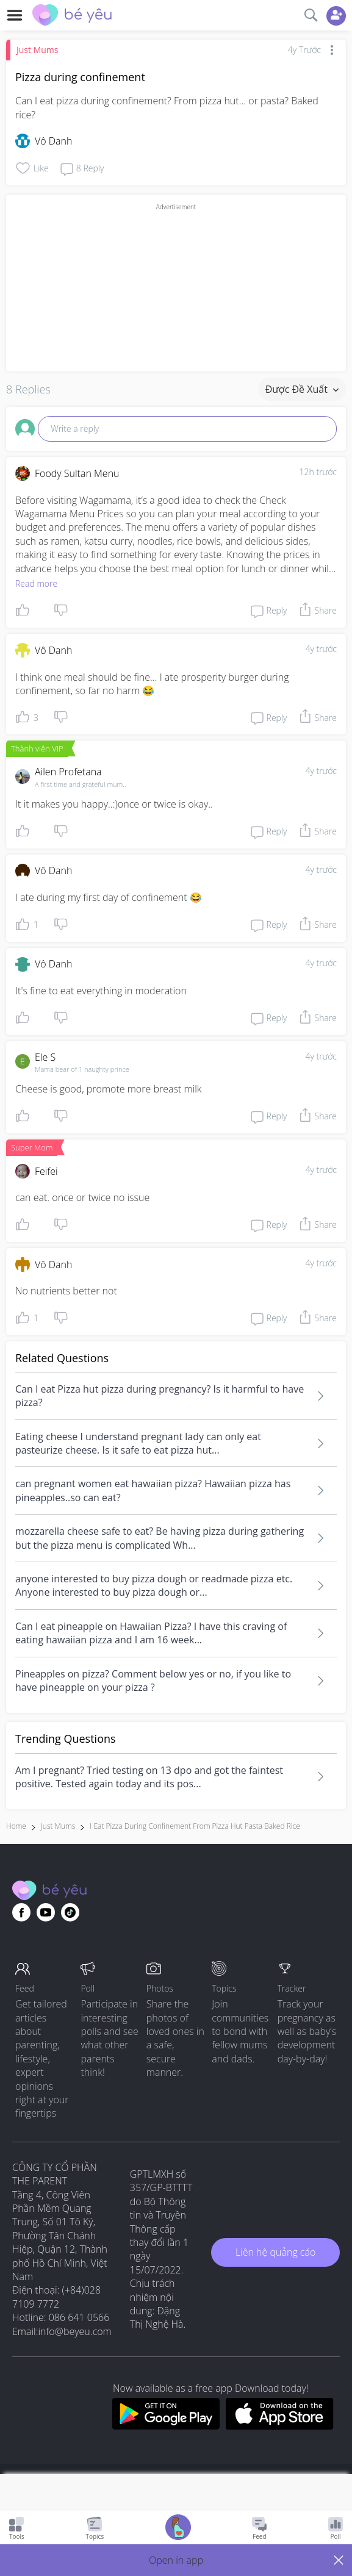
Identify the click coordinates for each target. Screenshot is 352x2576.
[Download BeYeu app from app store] (280, 2426)
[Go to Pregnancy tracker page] (178, 2528)
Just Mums (37, 50)
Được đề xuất (302, 389)
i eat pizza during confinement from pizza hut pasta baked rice (195, 1826)
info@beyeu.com (75, 2331)
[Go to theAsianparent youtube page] (46, 1912)
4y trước (321, 649)
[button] (176, 2560)
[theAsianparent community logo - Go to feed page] (72, 16)
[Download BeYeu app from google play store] (166, 2426)
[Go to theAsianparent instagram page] (70, 1912)
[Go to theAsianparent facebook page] (21, 1912)
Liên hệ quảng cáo (275, 2252)
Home (16, 1826)
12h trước (318, 472)
